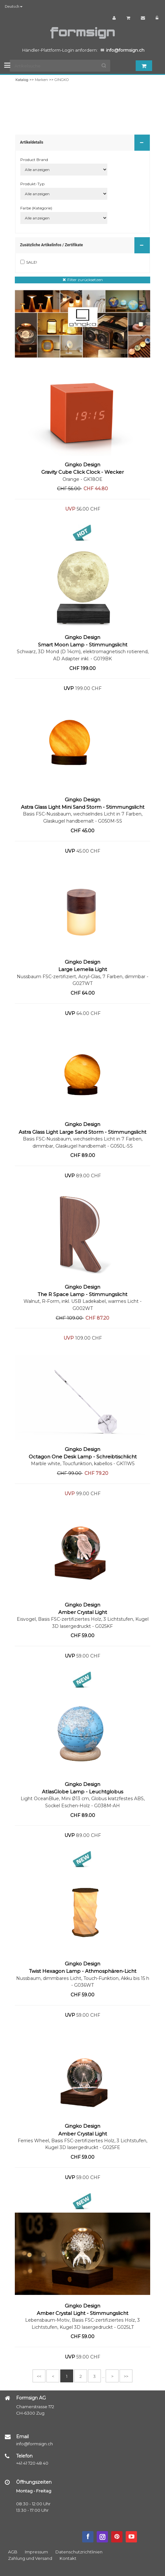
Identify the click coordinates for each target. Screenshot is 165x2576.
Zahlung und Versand (30, 2558)
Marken (41, 79)
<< (39, 2376)
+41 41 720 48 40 (32, 2463)
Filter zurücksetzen (85, 279)
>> (126, 2376)
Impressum (36, 2551)
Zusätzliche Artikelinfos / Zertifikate (83, 244)
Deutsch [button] (14, 6)
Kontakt (68, 2558)
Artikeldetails (83, 142)
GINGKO (61, 79)
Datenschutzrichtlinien (78, 2551)
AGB (12, 2551)
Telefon (24, 2456)
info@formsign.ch (34, 2443)
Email (22, 2436)
